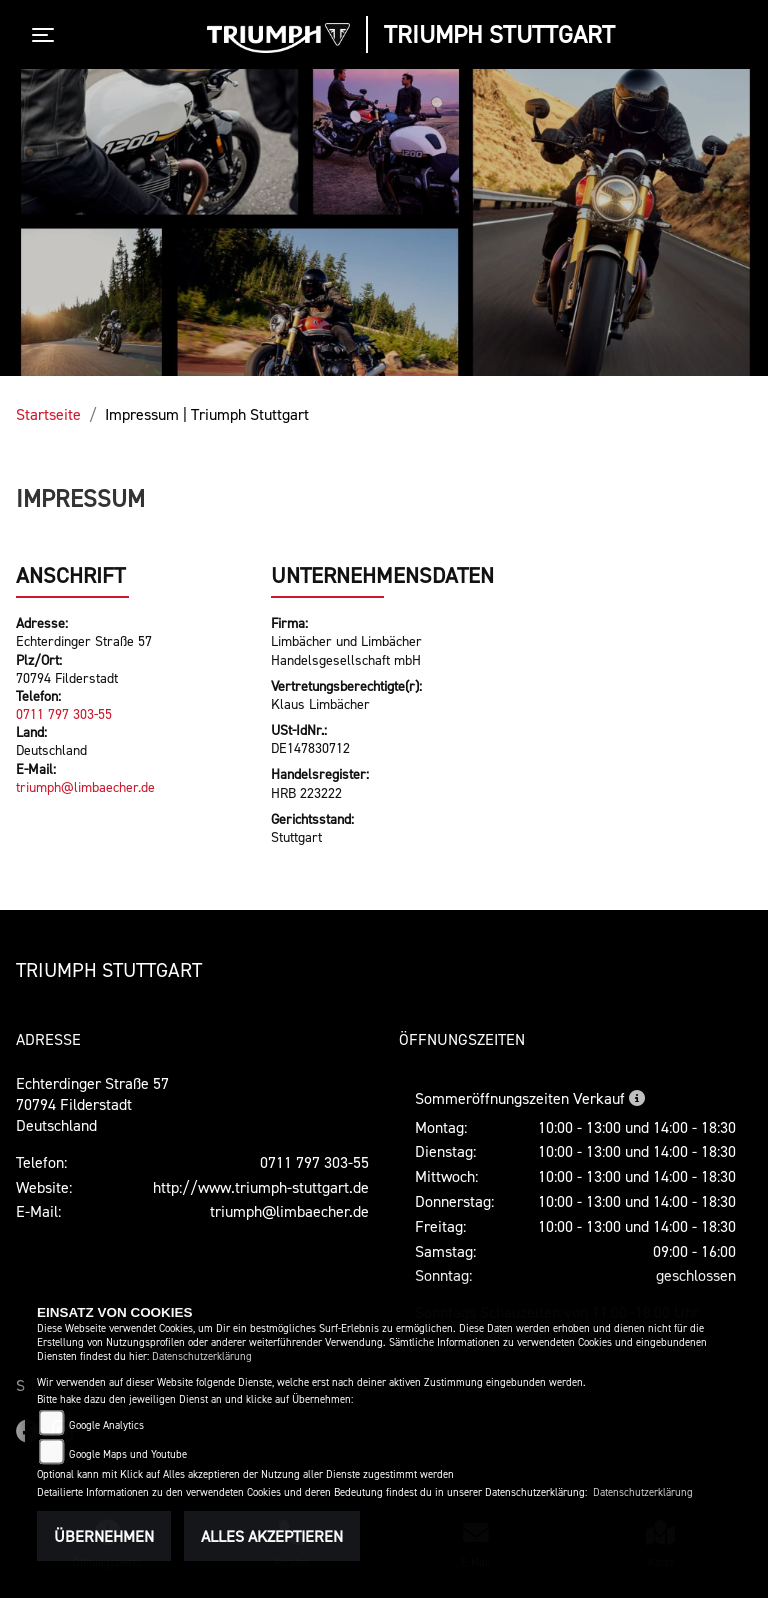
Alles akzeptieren (272, 1536)
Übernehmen (104, 1536)
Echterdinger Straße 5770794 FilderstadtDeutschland (92, 1104)
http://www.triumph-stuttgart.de (261, 1187)
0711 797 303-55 (64, 713)
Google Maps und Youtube (128, 1454)
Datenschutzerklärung (202, 1356)
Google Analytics (106, 1425)
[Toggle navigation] (47, 35)
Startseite (48, 414)
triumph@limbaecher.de (85, 786)
